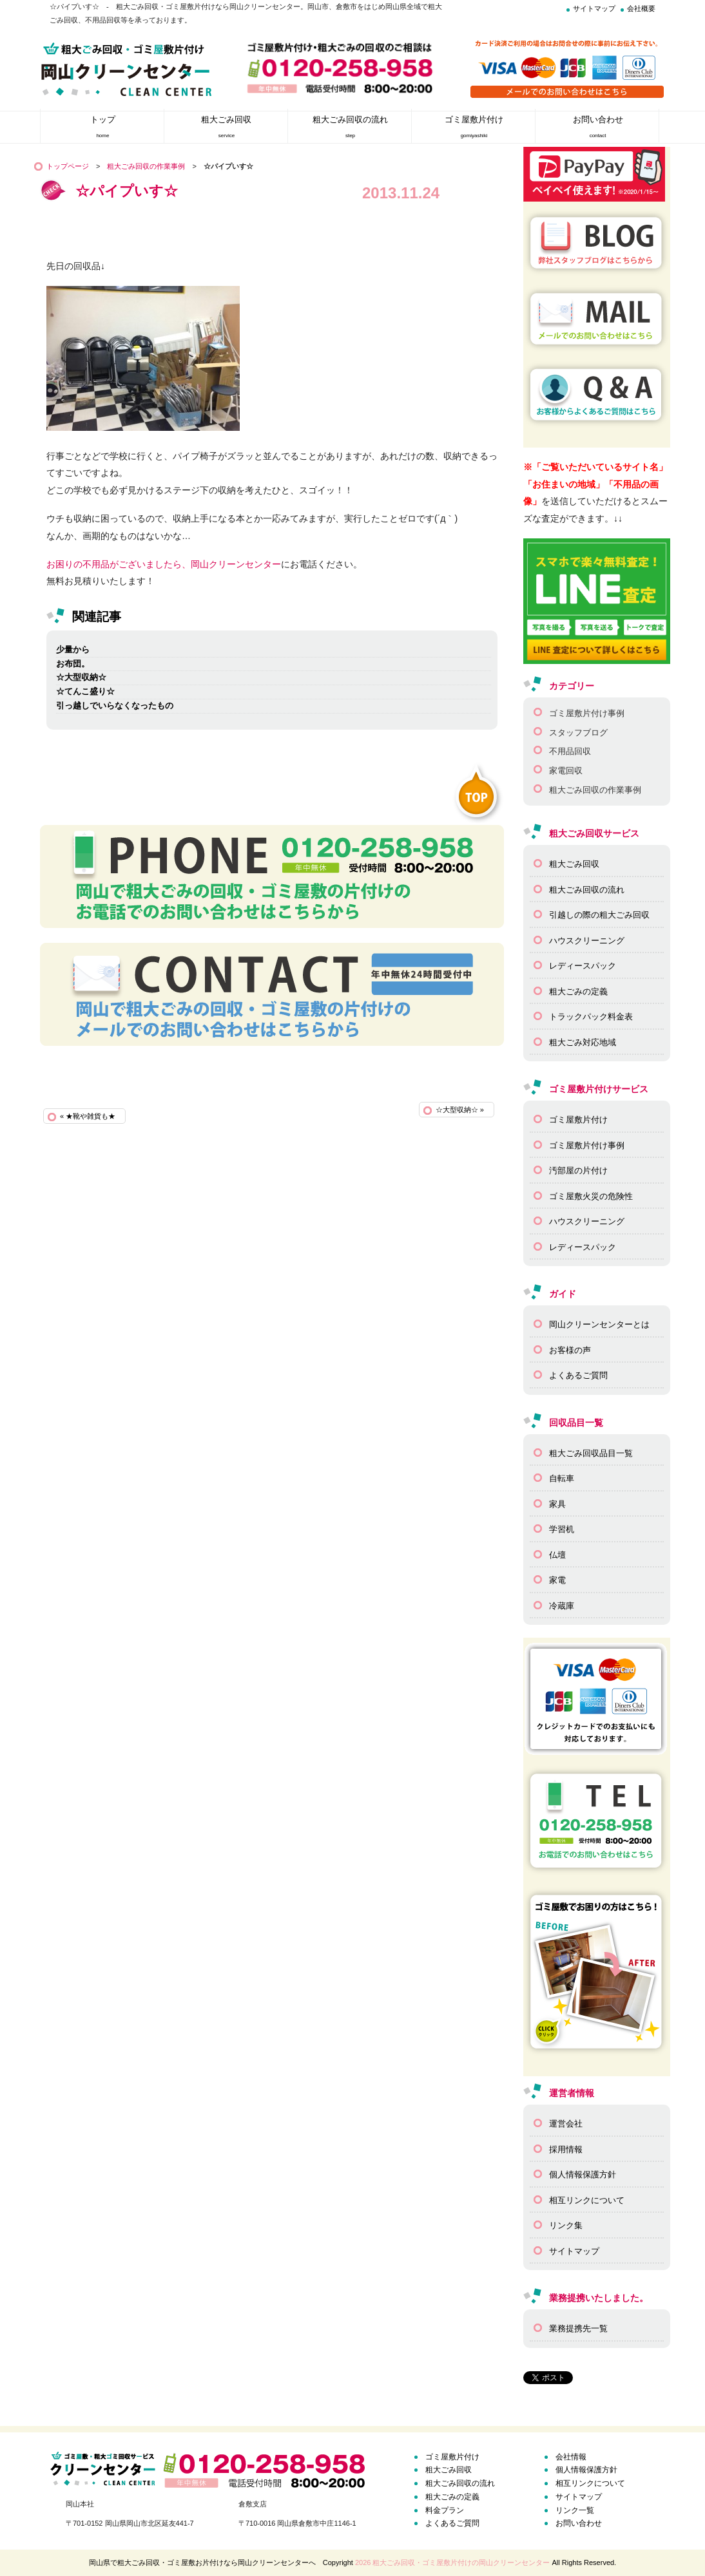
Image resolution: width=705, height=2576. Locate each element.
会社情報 (570, 2456)
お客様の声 (570, 1350)
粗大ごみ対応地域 (582, 1042)
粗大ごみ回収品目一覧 (591, 1453)
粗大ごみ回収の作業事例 (146, 166)
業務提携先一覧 (578, 2328)
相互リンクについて (586, 2200)
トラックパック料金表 (591, 1016)
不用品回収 (570, 751)
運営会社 (566, 2123)
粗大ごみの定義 (578, 991)
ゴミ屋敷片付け (578, 1119)
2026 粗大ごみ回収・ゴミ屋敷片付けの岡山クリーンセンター (452, 2562)
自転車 (561, 1478)
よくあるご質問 (578, 1375)
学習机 (561, 1529)
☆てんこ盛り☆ (85, 691)
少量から (73, 649)
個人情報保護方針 (582, 2174)
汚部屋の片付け (578, 1170)
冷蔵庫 (561, 1606)
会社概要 (641, 8)
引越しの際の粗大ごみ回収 (599, 915)
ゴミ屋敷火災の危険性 (591, 1196)
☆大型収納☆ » (460, 1109)
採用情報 (566, 2149)
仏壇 (557, 1555)
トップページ (67, 166)
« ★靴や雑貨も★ (87, 1116)
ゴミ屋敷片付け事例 (586, 713)
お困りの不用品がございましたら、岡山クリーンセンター (163, 564)
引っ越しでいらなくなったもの (114, 705)
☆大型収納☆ (81, 677)
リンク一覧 (574, 2510)
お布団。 (73, 663)
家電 (557, 1580)
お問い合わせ (578, 2523)
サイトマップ (594, 8)
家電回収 (566, 770)
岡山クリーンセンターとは (599, 1324)
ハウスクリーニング (586, 940)
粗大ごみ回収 (574, 864)
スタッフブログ (578, 732)
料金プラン (444, 2510)
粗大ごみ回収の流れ (586, 890)
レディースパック (582, 966)
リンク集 (566, 2225)
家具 (557, 1504)
